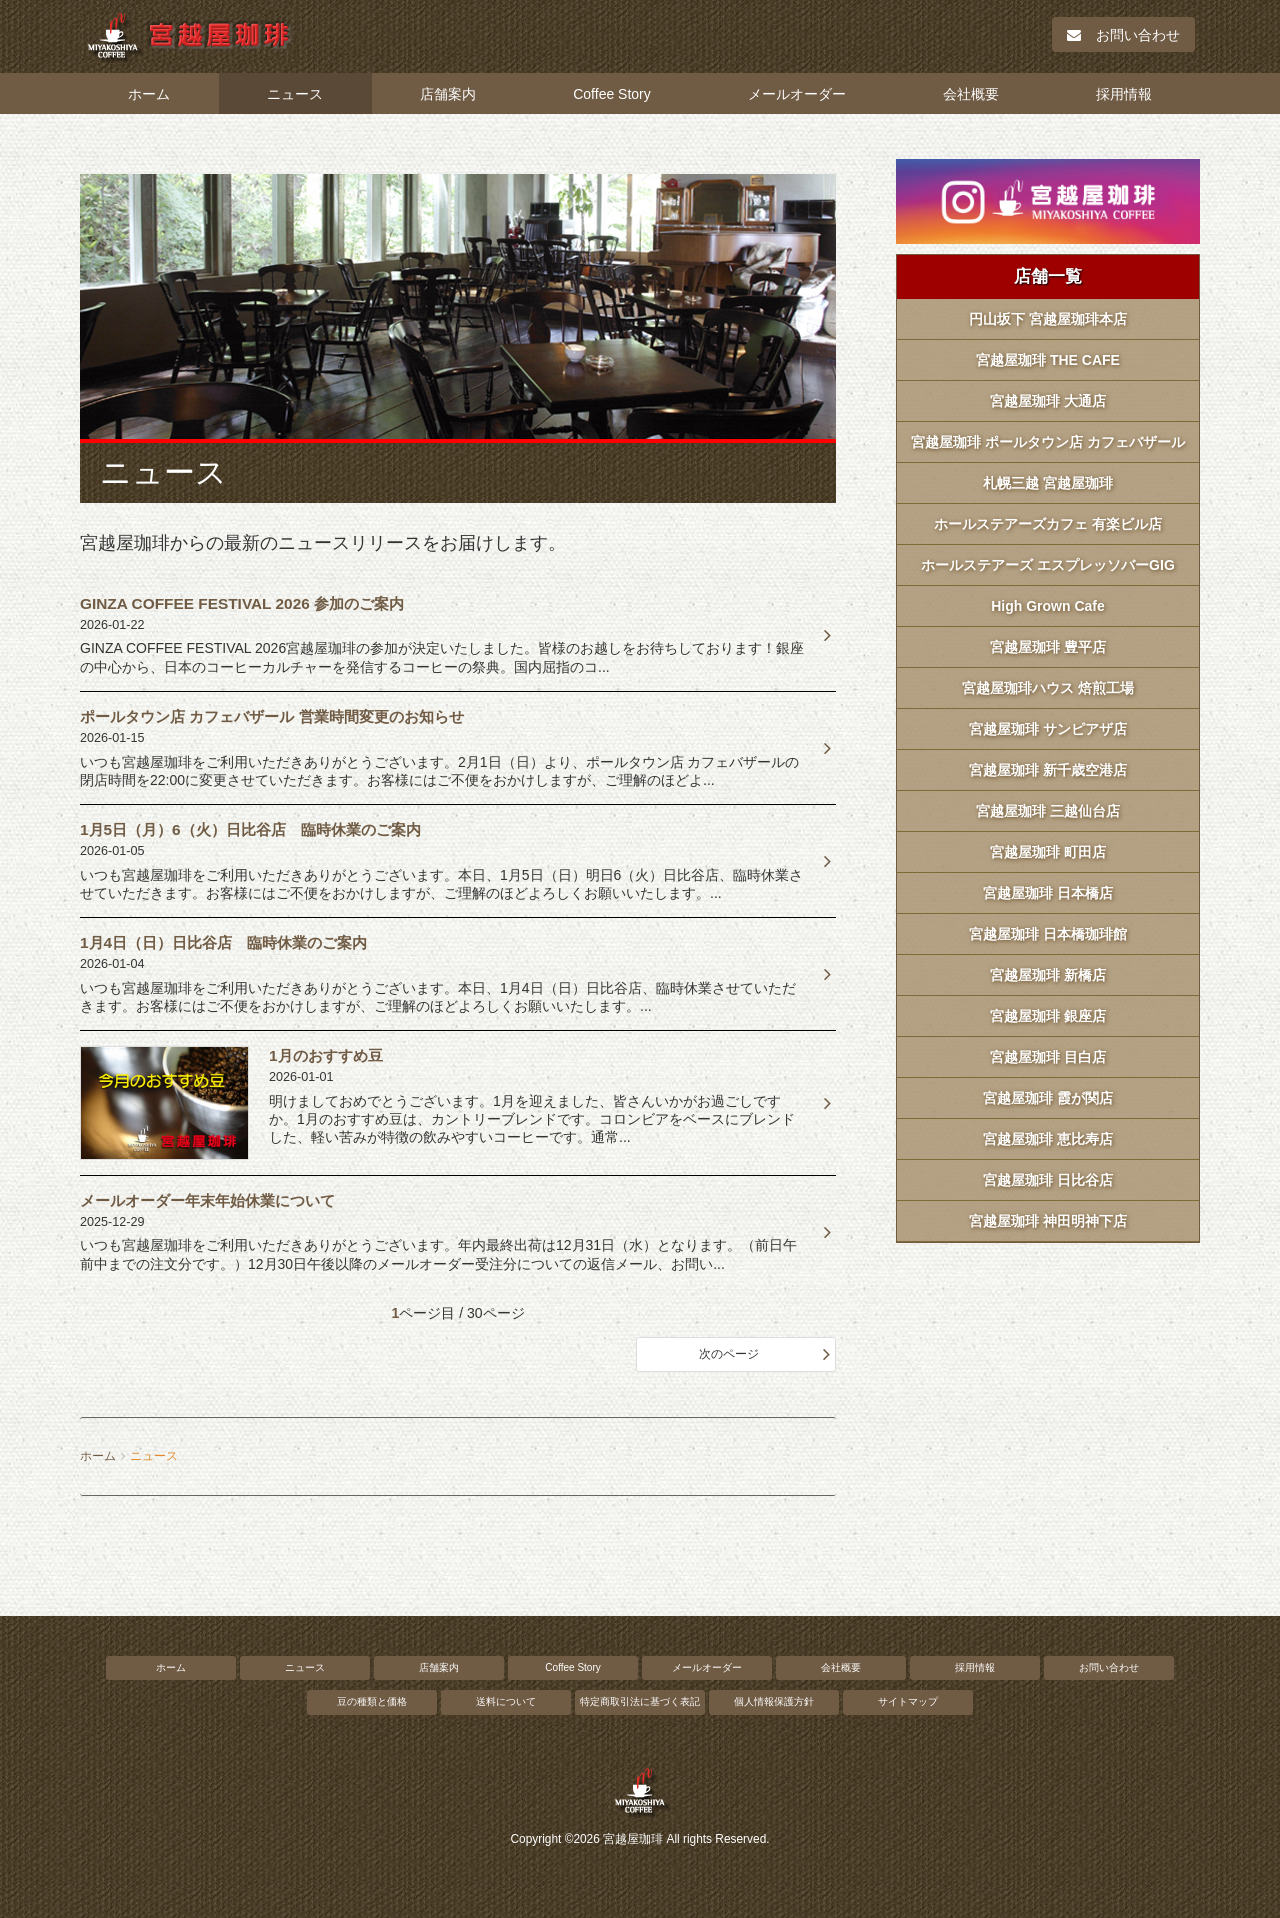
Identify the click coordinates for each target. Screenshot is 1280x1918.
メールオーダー (797, 94)
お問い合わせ (1123, 35)
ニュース (295, 94)
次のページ (729, 1354)
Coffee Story (612, 94)
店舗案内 (448, 94)
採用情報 (1124, 94)
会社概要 (971, 94)
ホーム (149, 94)
